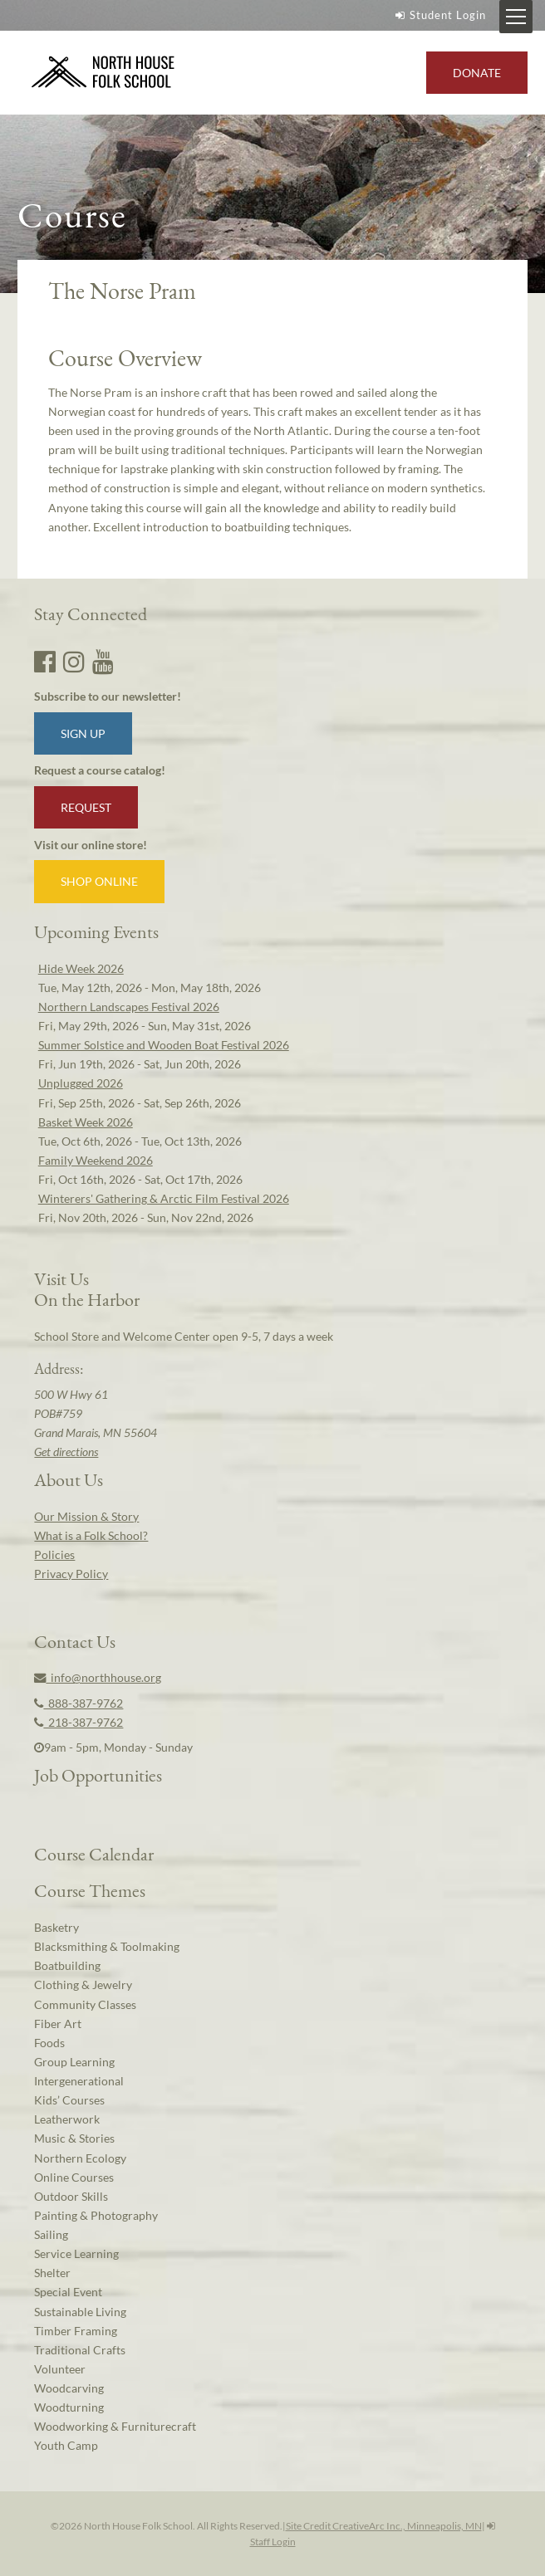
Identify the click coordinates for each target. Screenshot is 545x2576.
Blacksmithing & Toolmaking (106, 1946)
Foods (49, 2043)
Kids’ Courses (69, 2100)
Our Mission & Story (86, 1516)
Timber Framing (75, 2331)
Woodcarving (69, 2388)
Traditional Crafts (79, 2350)
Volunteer (60, 2369)
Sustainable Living (80, 2312)
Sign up (83, 733)
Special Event (68, 2292)
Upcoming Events (96, 931)
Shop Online (99, 881)
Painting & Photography (96, 2215)
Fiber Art (57, 2023)
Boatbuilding (67, 1965)
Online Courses (74, 2177)
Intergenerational (79, 2081)
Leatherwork (67, 2119)
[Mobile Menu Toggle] (516, 16)
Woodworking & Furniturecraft (115, 2426)
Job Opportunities (98, 1774)
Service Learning (76, 2253)
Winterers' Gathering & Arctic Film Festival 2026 (163, 1198)
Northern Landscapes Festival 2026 (128, 1007)
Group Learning (74, 2062)
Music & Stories (74, 2138)
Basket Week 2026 (85, 1122)
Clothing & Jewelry (83, 1984)
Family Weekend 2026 (95, 1160)
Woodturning (69, 2407)
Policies (54, 1554)
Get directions (66, 1451)
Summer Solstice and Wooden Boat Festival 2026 (163, 1045)
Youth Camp (66, 2445)
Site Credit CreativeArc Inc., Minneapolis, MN (384, 2526)
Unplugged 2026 (80, 1083)
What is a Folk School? (91, 1535)
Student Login (438, 15)
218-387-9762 (78, 1722)
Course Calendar (94, 1853)
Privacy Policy (71, 1574)
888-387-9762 (78, 1703)
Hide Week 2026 (81, 968)
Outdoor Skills (71, 2196)
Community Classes (85, 2004)
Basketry (56, 1927)
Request (86, 807)
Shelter (52, 2273)
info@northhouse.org (97, 1677)
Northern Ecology (80, 2158)
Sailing (51, 2234)
